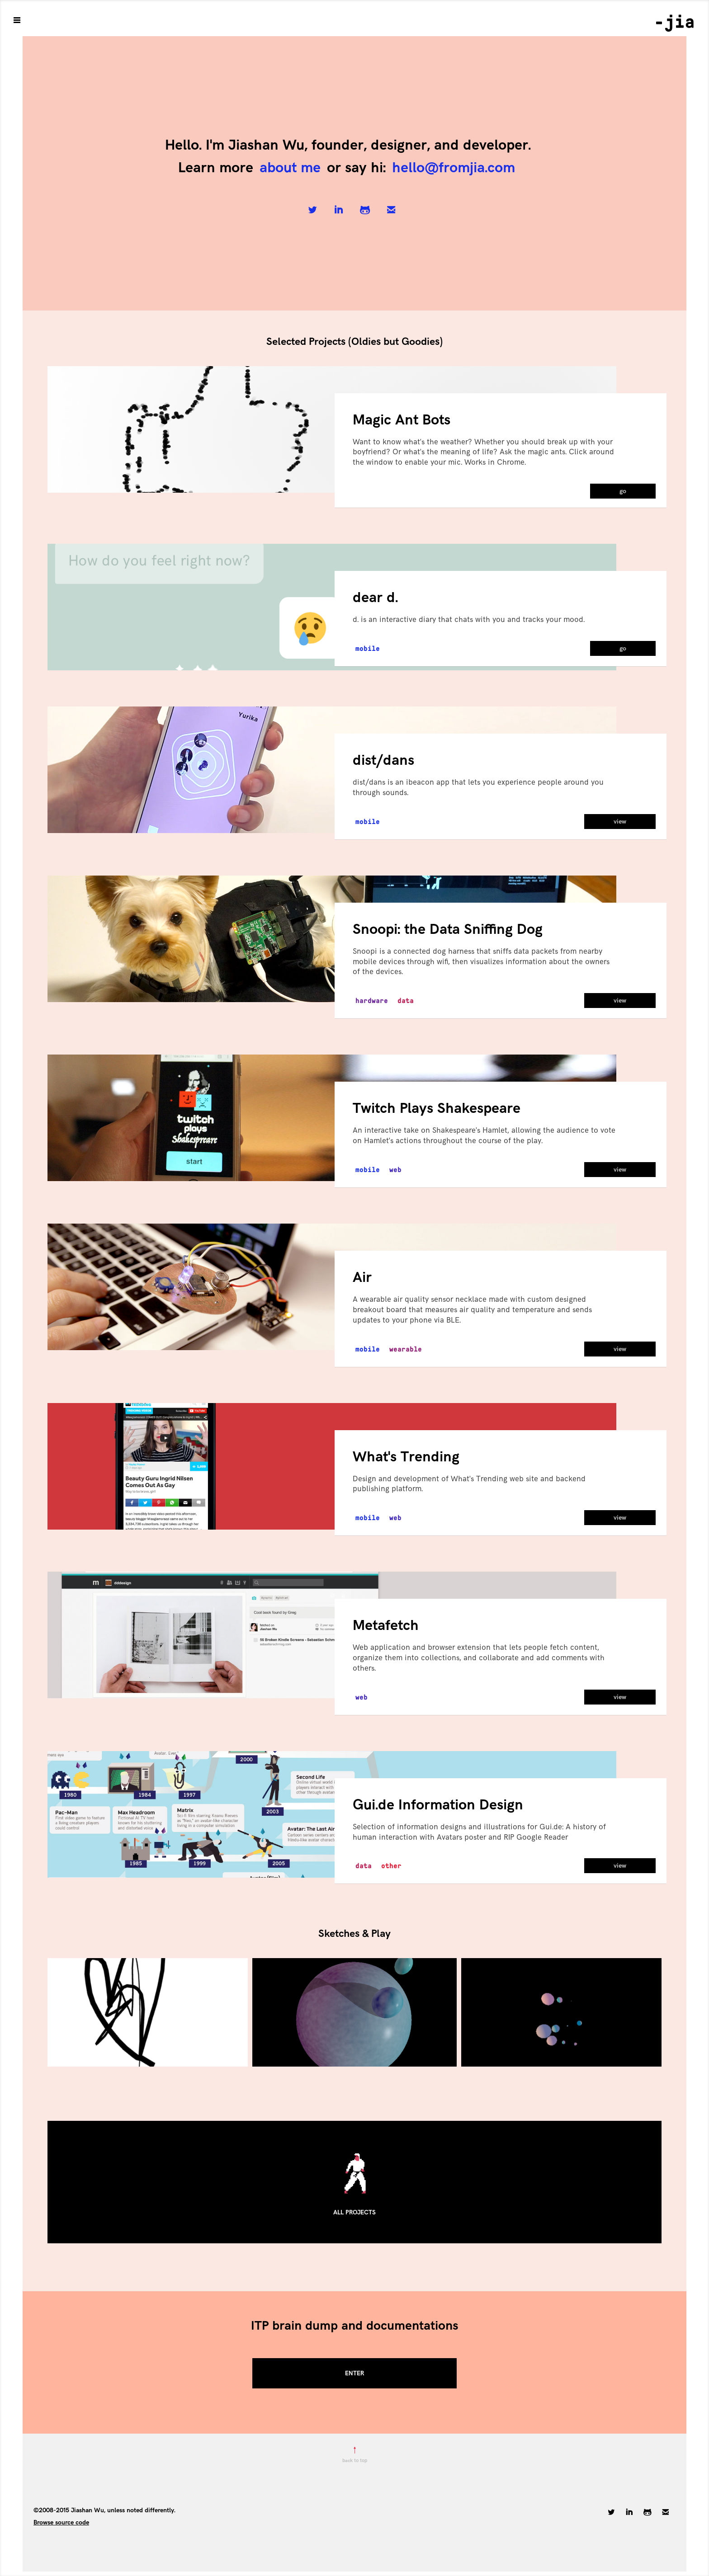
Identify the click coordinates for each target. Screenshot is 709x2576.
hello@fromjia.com (453, 168)
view (620, 821)
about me (290, 168)
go (622, 491)
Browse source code (61, 2522)
